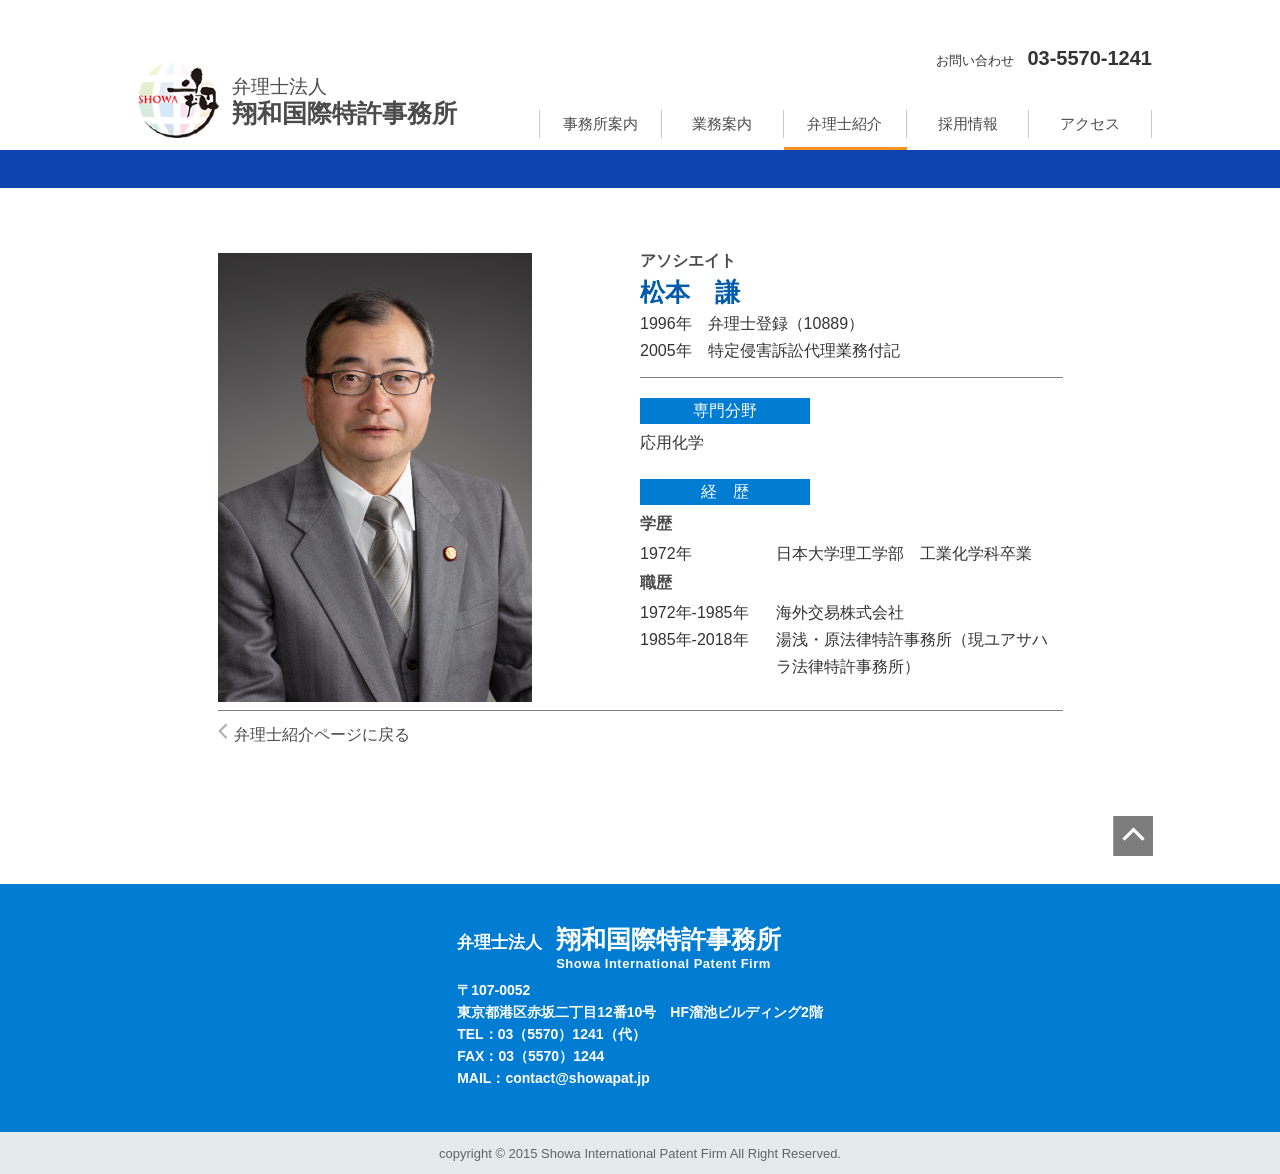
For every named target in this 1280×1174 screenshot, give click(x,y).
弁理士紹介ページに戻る (322, 734)
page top (1133, 836)
